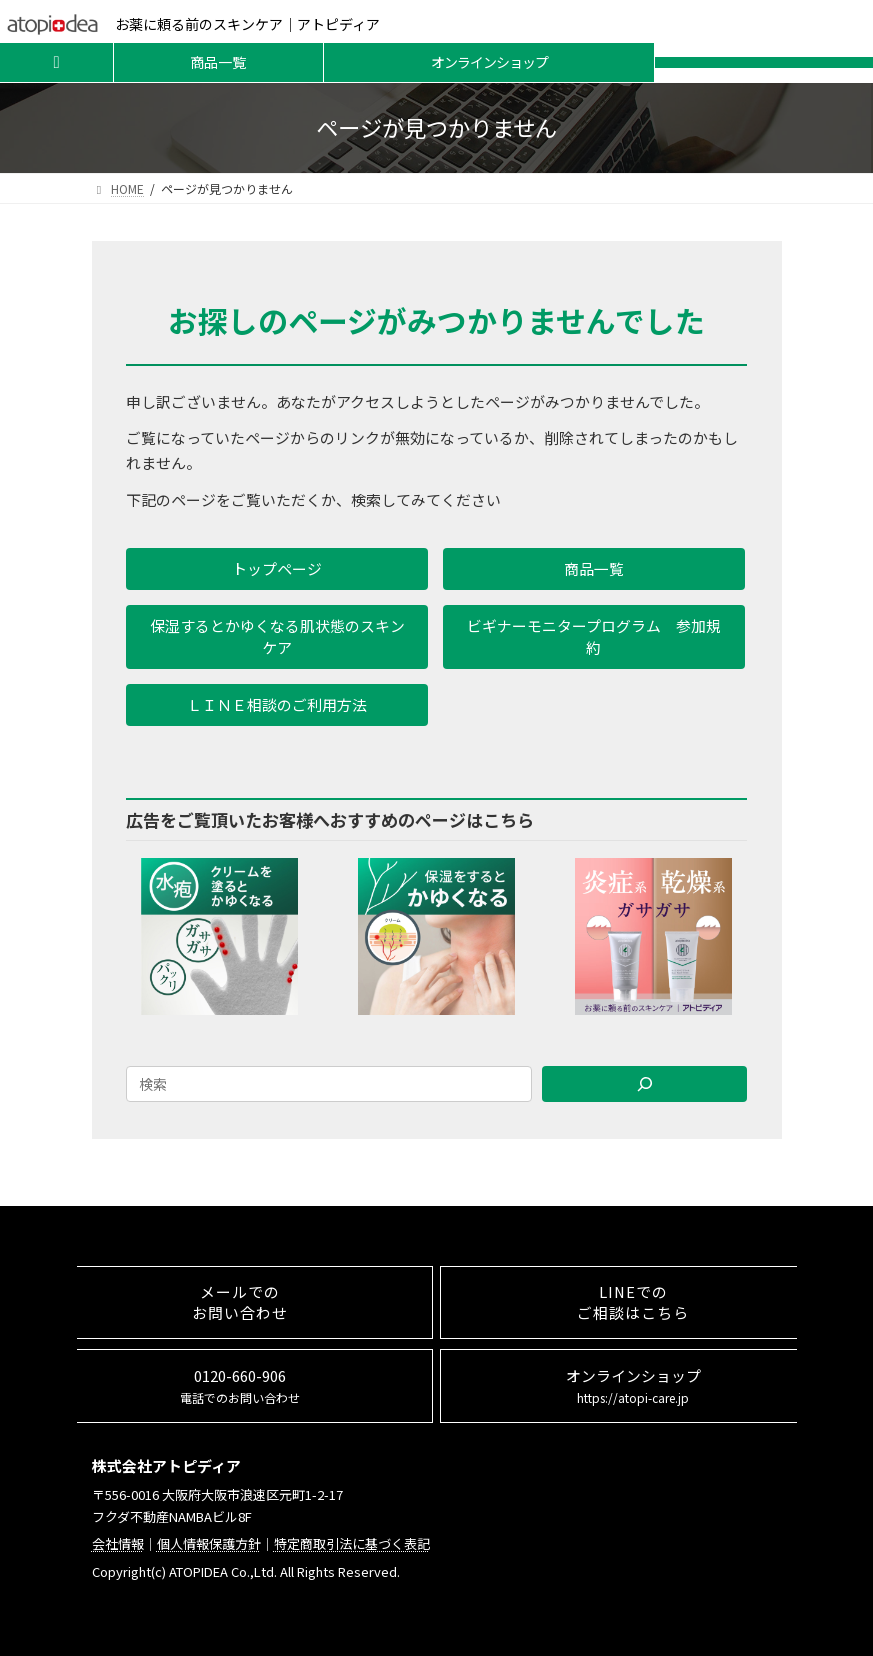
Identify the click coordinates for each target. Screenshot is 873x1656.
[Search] (644, 1084)
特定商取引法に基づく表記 (352, 1543)
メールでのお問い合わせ (240, 1302)
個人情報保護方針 (209, 1543)
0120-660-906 (240, 1385)
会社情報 (118, 1543)
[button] (277, 569)
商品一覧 (218, 62)
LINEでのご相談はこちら (633, 1302)
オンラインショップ (489, 62)
